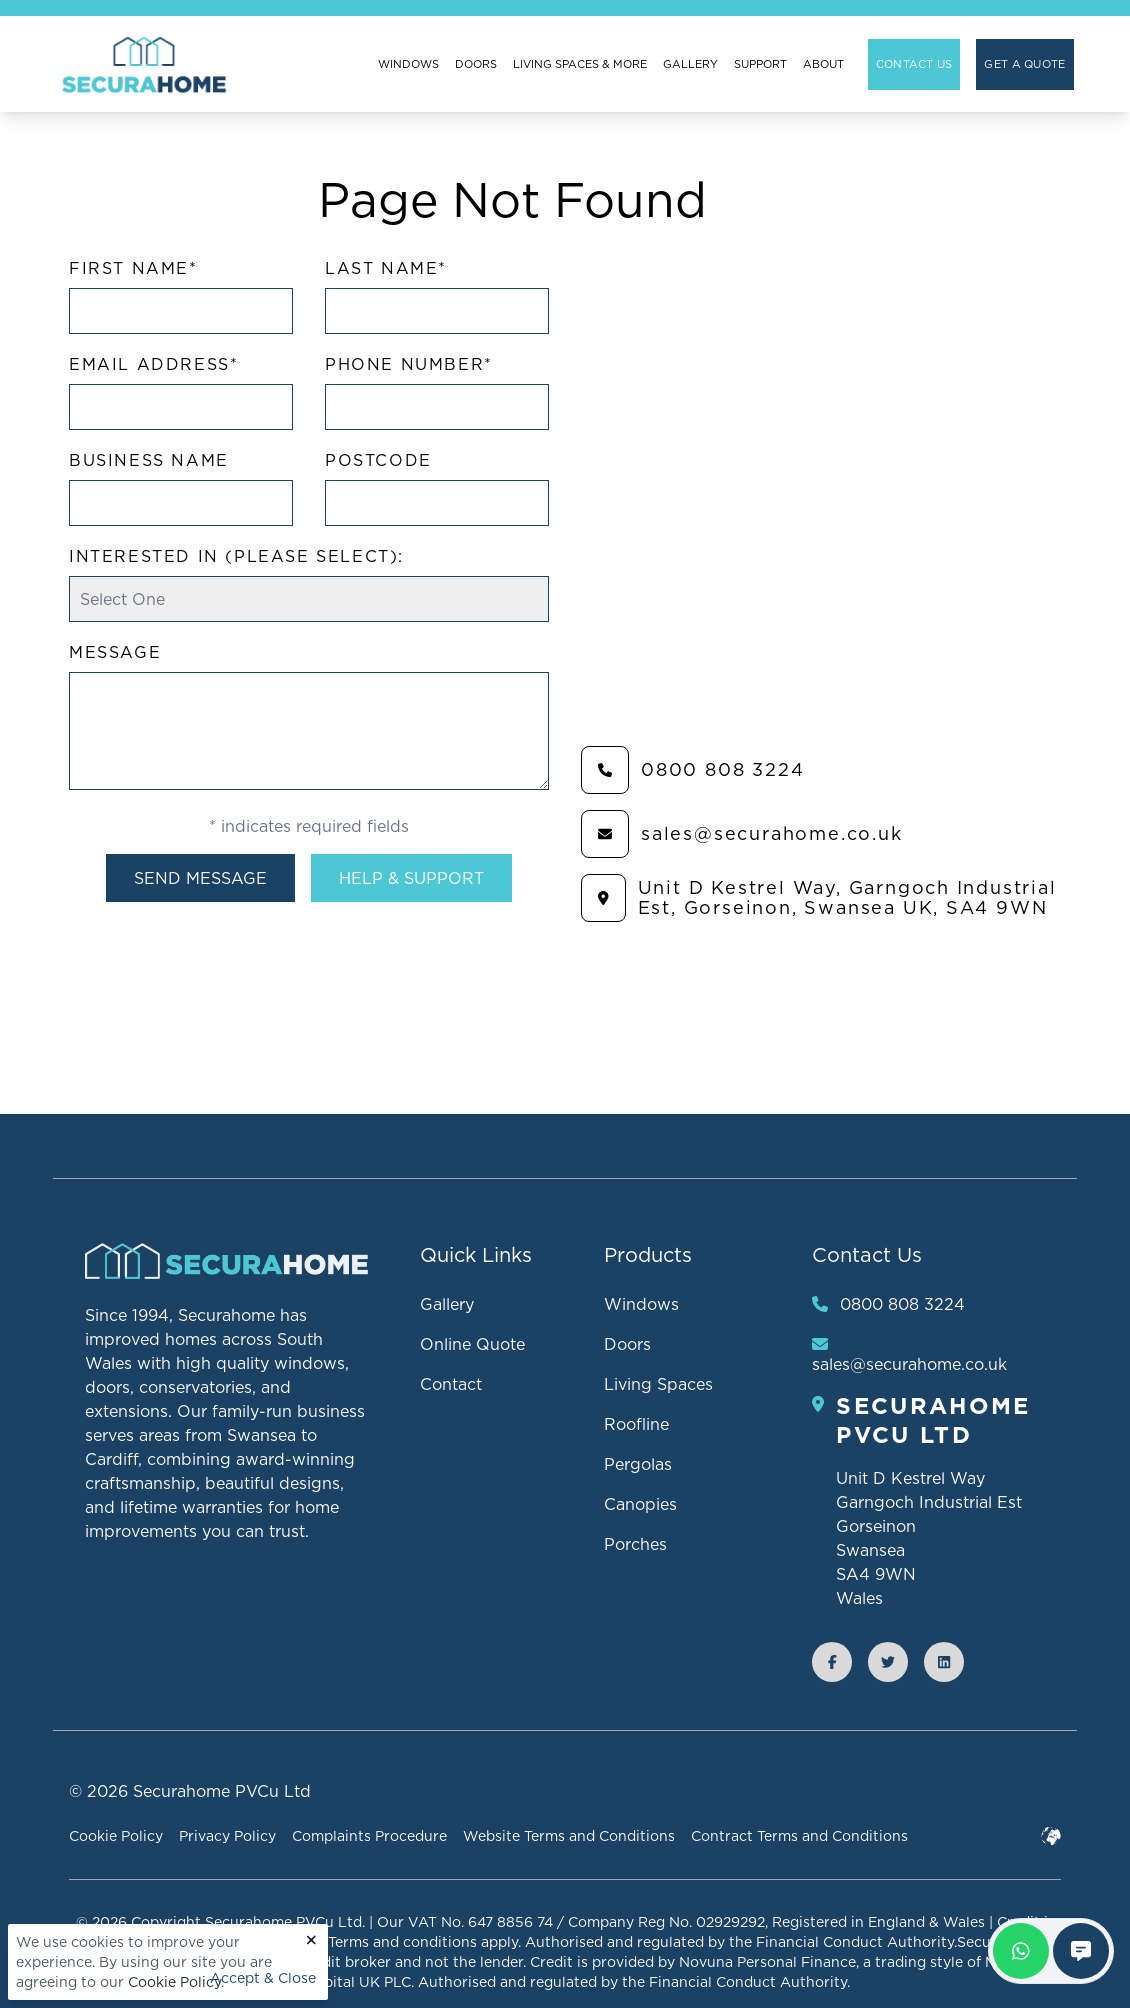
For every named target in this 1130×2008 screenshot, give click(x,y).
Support (760, 64)
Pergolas (638, 1464)
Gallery (690, 64)
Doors (476, 64)
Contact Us (914, 64)
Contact (451, 1384)
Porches (635, 1544)
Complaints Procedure (369, 1836)
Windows (408, 64)
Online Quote (472, 1344)
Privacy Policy (227, 1836)
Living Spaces (658, 1384)
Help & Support (411, 878)
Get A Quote (1024, 64)
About (823, 64)
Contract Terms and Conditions (799, 1836)
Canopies (640, 1504)
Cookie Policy (174, 1982)
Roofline (636, 1424)
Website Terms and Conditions (569, 1836)
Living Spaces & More (580, 64)
